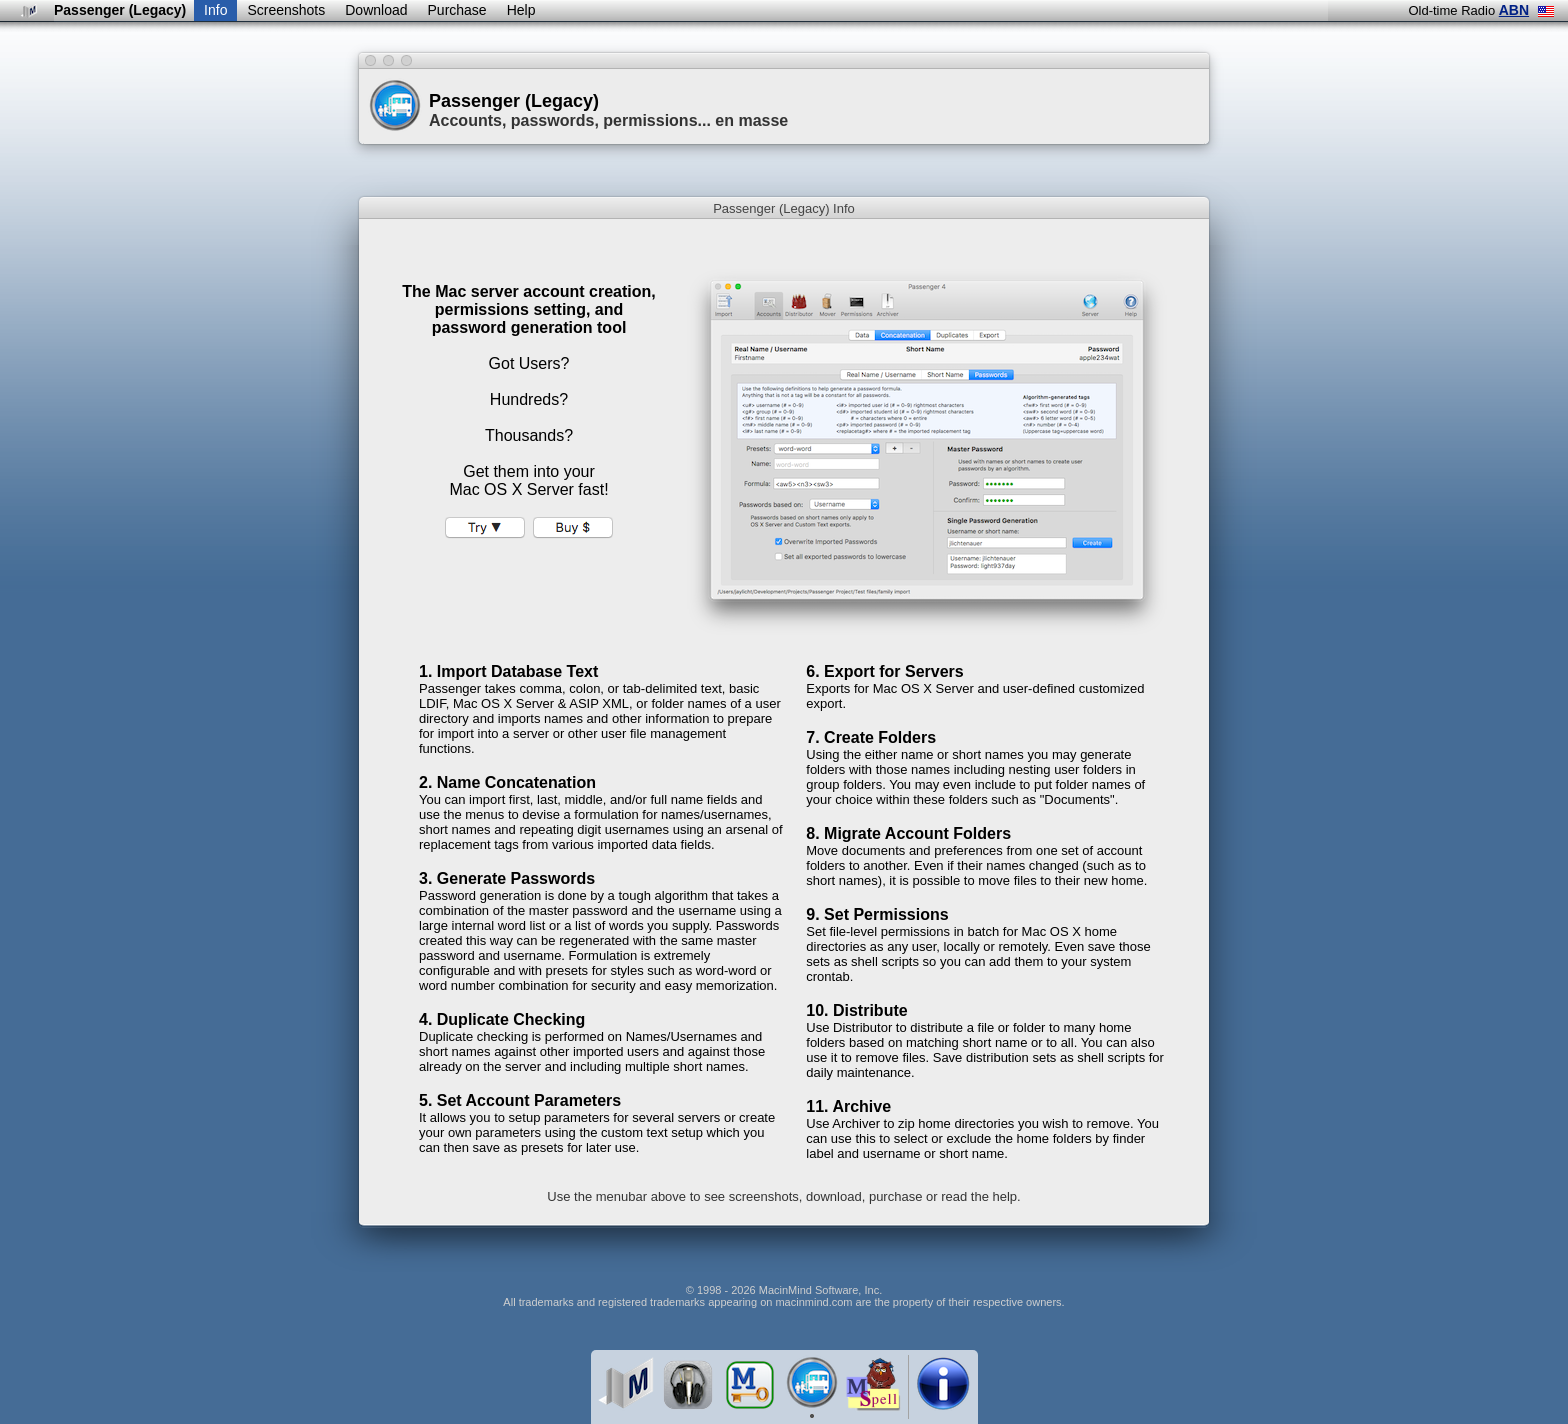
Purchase (457, 10)
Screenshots (286, 10)
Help (521, 10)
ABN (1514, 10)
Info (215, 10)
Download (376, 10)
